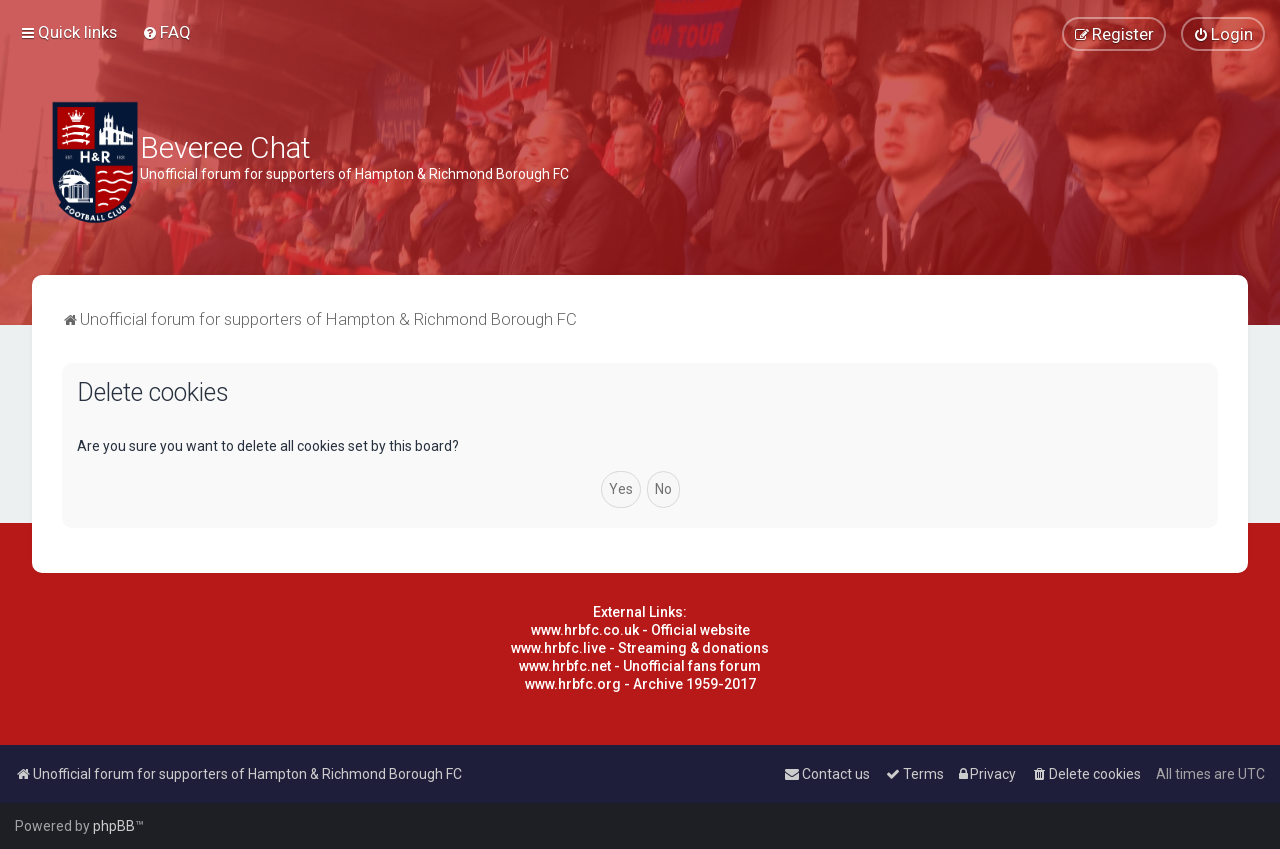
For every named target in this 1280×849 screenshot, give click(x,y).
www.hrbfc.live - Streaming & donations (640, 648)
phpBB (114, 826)
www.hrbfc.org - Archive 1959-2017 (640, 684)
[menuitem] (166, 32)
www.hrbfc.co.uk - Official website (640, 630)
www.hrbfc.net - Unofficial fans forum (640, 666)
